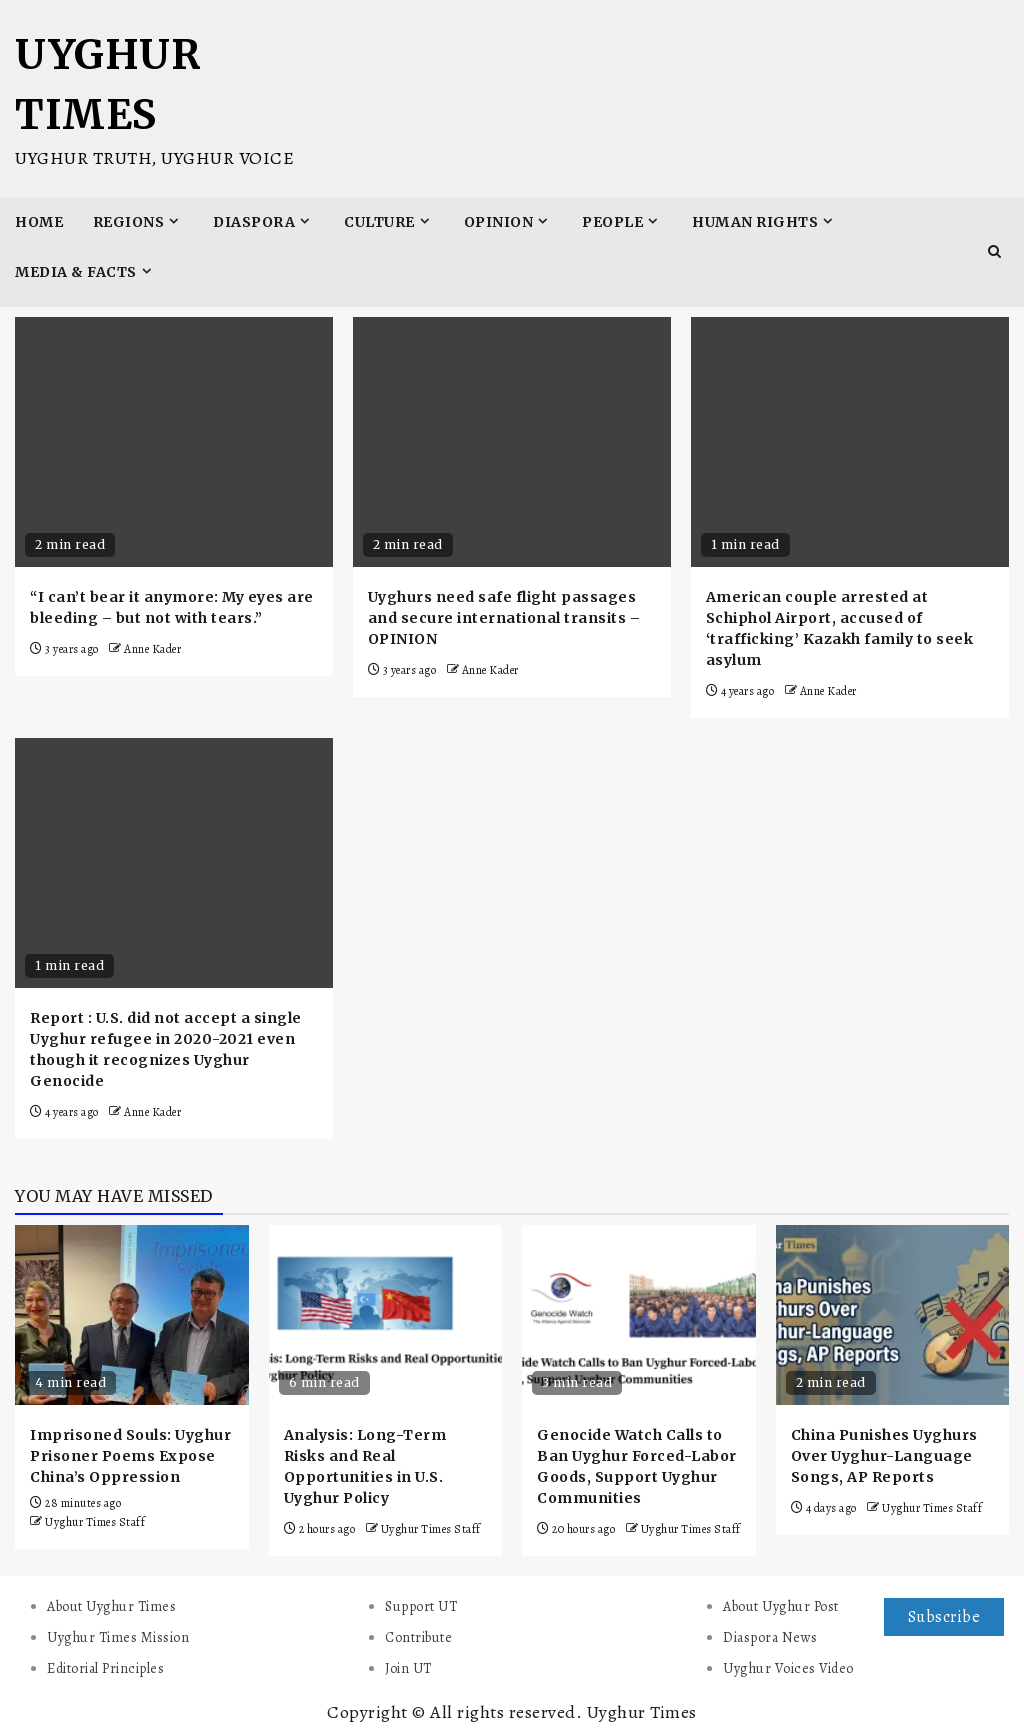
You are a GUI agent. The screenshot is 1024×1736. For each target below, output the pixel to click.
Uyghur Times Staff (95, 1522)
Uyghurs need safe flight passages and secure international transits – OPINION (504, 618)
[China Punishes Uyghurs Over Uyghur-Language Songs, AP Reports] (893, 1315)
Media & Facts (76, 272)
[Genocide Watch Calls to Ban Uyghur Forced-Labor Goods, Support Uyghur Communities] (639, 1315)
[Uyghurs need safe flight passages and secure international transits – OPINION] (512, 442)
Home (39, 222)
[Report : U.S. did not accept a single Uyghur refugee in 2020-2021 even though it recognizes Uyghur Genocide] (174, 863)
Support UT (421, 1606)
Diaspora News (770, 1637)
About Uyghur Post (781, 1606)
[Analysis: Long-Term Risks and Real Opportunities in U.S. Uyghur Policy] (386, 1315)
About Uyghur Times (111, 1606)
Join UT (408, 1668)
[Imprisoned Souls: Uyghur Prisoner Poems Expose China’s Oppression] (132, 1315)
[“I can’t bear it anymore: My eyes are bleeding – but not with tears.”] (174, 442)
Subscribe (944, 1617)
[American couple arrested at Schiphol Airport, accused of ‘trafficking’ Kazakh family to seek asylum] (850, 442)
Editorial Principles (105, 1668)
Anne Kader (152, 649)
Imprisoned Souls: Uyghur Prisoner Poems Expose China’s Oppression (130, 1456)
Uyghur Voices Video (788, 1668)
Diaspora (254, 222)
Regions (129, 222)
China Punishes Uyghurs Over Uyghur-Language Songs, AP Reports (884, 1456)
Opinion (499, 222)
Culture (379, 222)
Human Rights (755, 222)
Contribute (418, 1637)
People (612, 222)
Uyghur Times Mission (118, 1637)
